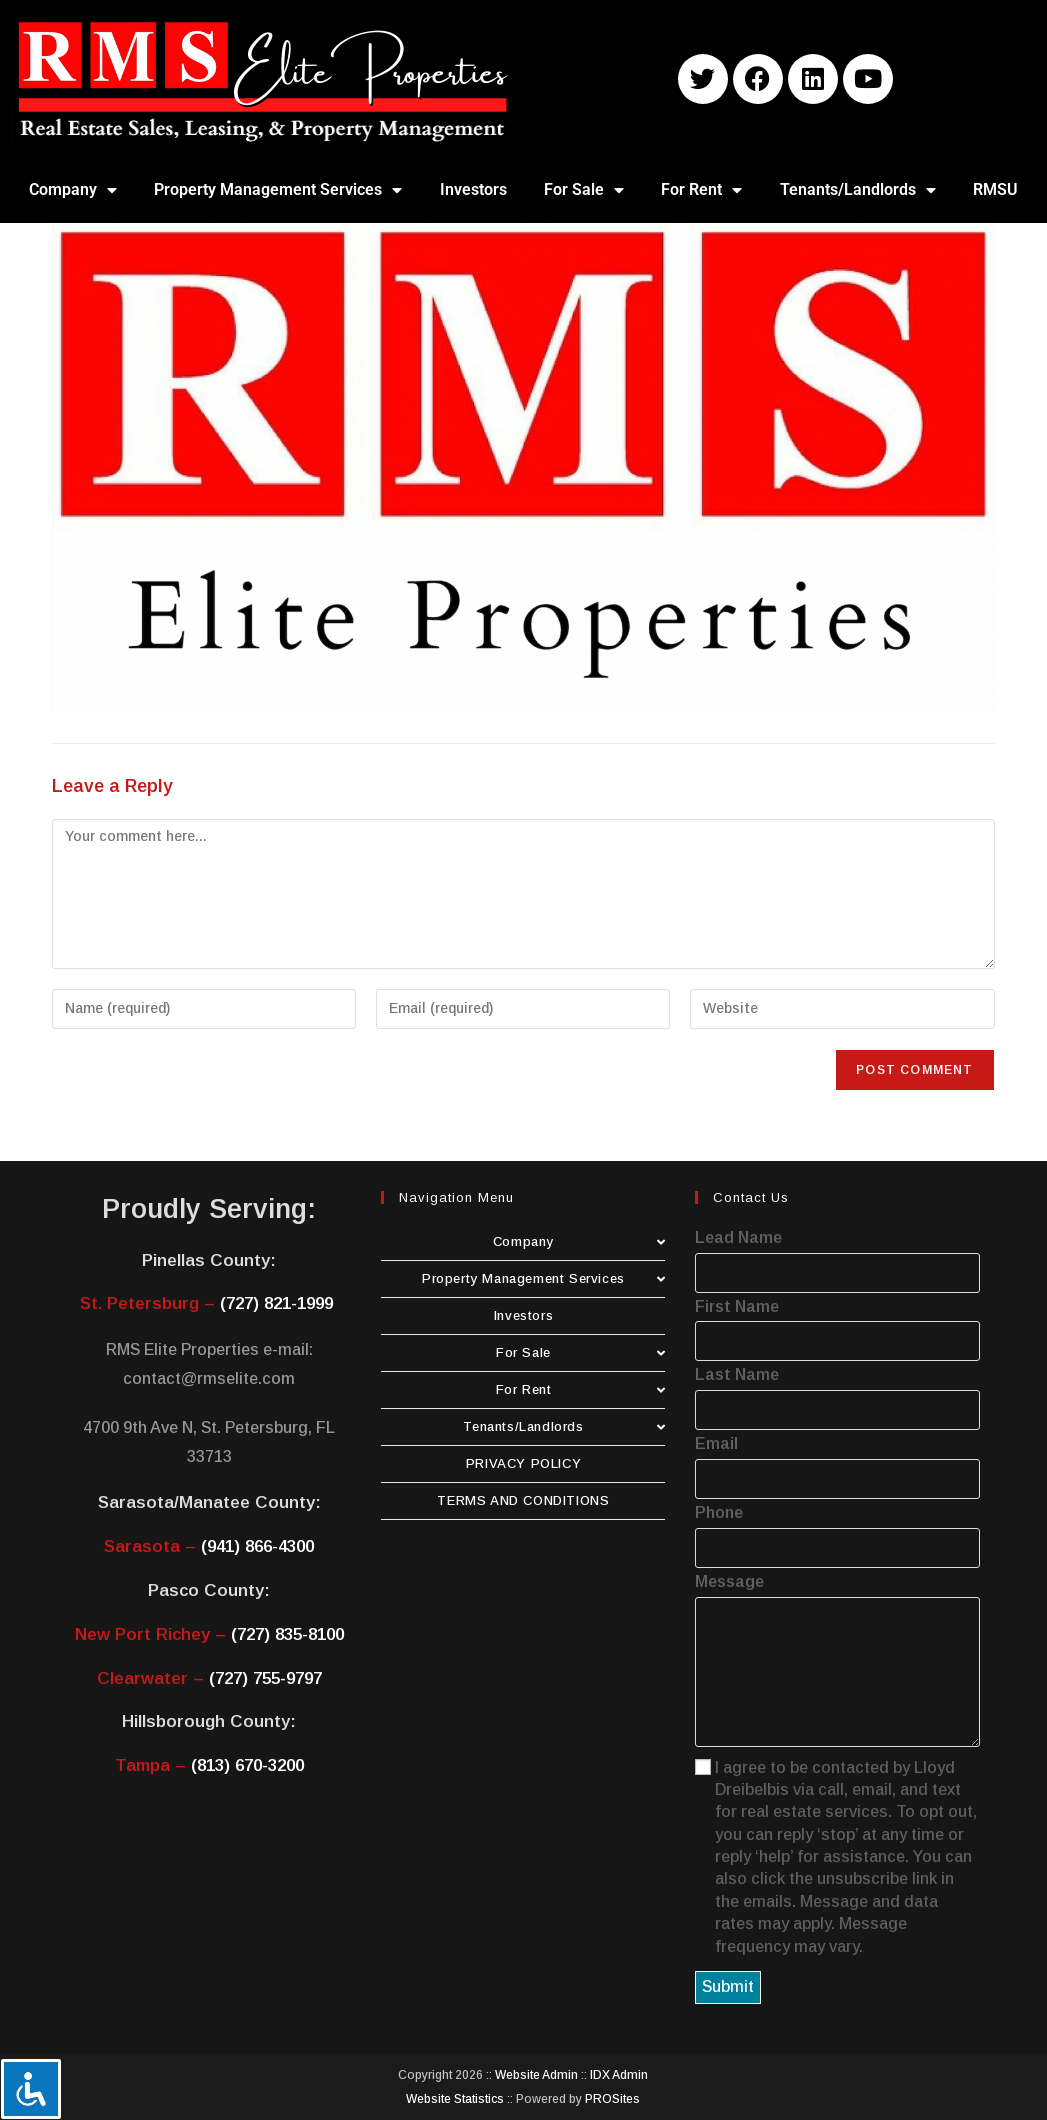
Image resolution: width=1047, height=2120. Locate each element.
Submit (728, 1986)
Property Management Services (278, 190)
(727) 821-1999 (276, 1303)
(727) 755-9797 (265, 1678)
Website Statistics (455, 2099)
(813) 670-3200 (247, 1765)
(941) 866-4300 (257, 1546)
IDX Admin (619, 2075)
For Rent (701, 190)
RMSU (995, 189)
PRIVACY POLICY (523, 1463)
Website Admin (536, 2075)
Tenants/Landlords (858, 190)
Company (73, 190)
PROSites (612, 2099)
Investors (473, 189)
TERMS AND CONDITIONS (523, 1500)
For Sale (584, 190)
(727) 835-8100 (287, 1634)
